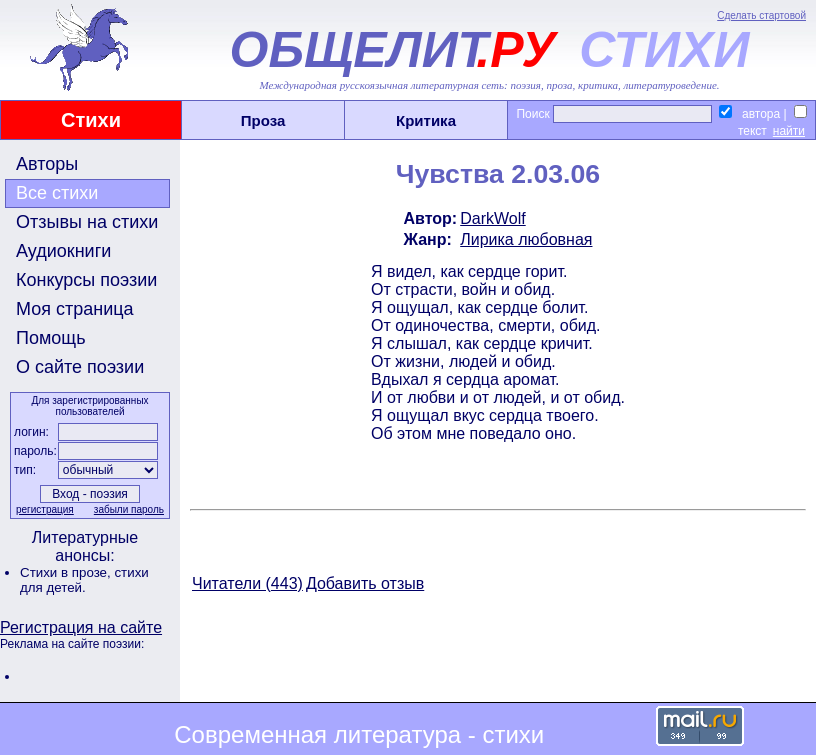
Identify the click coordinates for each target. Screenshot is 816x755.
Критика (426, 120)
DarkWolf (493, 218)
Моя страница (75, 309)
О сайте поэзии (80, 367)
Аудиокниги (63, 251)
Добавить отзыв (365, 583)
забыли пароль (129, 509)
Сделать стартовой (761, 15)
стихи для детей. (84, 580)
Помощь (51, 338)
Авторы (47, 164)
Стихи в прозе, (67, 572)
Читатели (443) (247, 583)
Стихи (91, 120)
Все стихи (57, 193)
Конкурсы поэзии (86, 280)
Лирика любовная (526, 239)
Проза (263, 120)
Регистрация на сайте (81, 627)
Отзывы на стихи (87, 222)
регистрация (45, 509)
